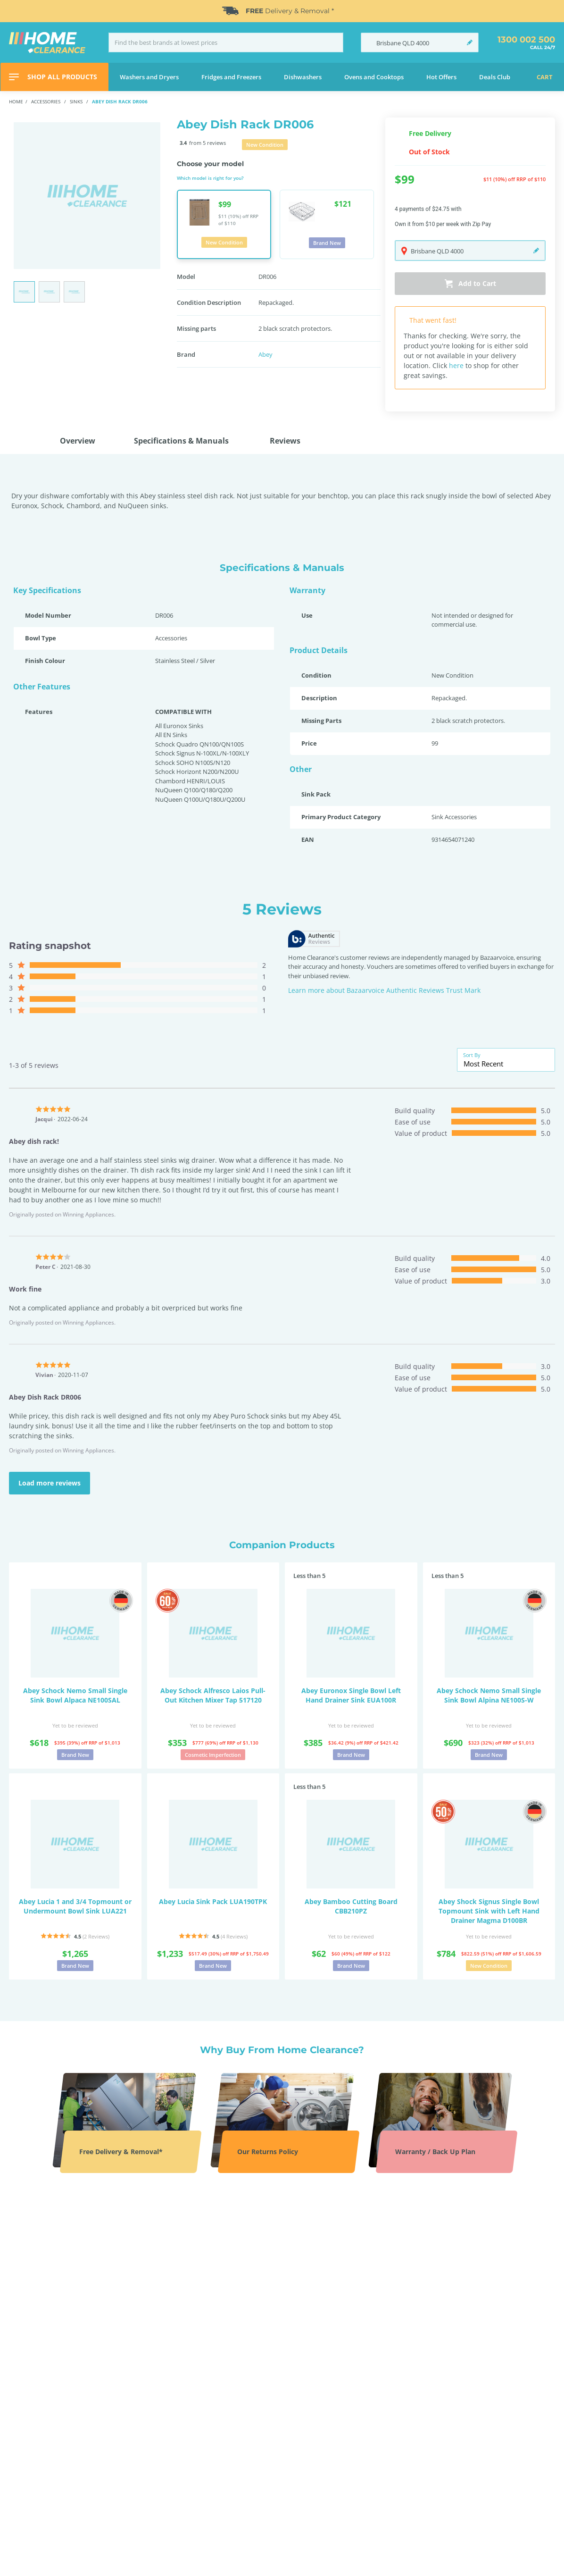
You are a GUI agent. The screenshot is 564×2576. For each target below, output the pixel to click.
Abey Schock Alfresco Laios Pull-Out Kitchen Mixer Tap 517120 (212, 1695)
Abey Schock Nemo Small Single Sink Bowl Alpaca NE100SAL (75, 1695)
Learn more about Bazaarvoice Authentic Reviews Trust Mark (384, 990)
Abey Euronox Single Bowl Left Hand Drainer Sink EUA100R (351, 1695)
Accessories (46, 101)
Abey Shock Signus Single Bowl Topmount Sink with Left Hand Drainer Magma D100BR (489, 1911)
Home (16, 101)
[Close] (552, 11)
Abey (265, 354)
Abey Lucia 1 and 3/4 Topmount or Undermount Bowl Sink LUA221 (75, 1906)
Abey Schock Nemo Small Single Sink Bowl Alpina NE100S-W (489, 1695)
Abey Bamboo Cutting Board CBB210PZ (351, 1906)
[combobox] (506, 1064)
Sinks (77, 101)
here (456, 365)
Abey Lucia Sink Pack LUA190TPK (213, 1901)
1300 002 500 (526, 39)
